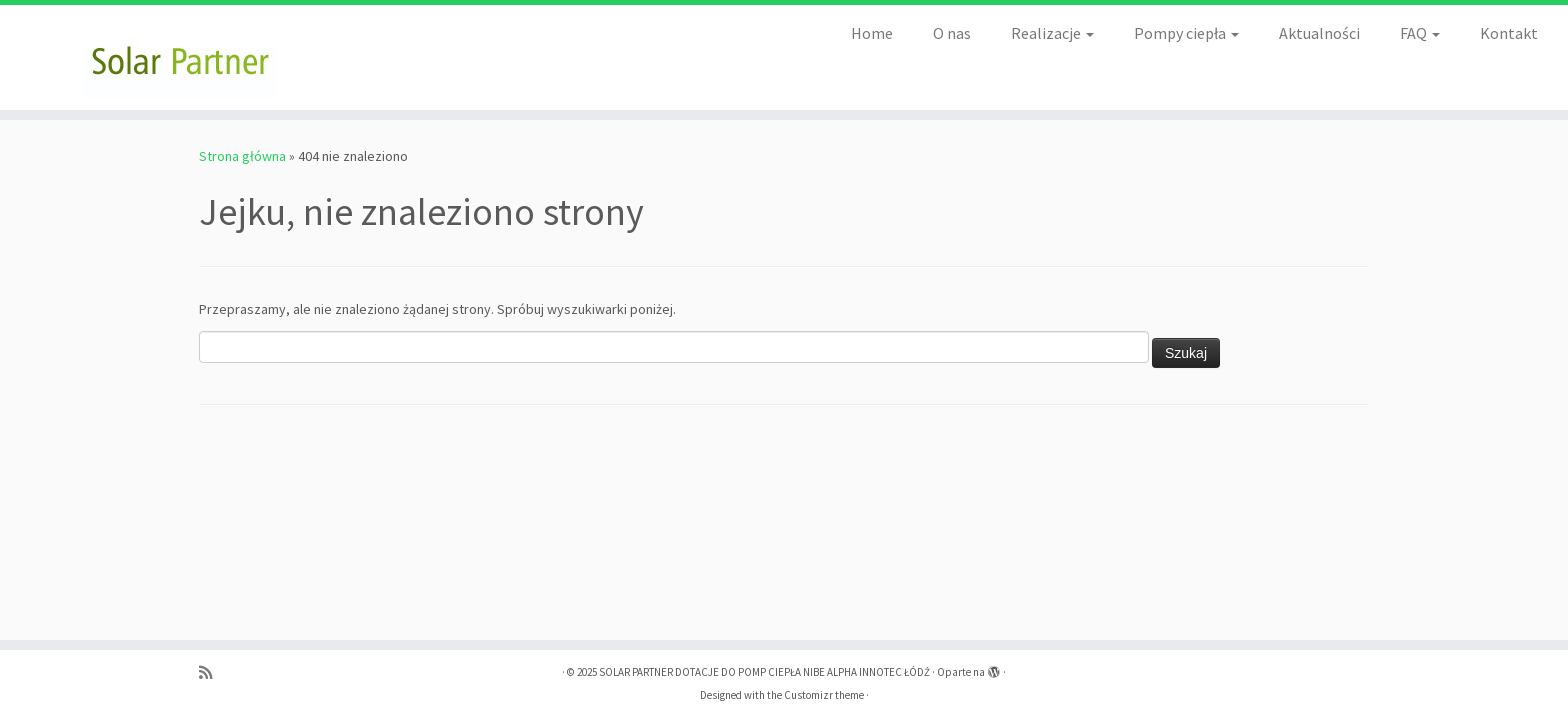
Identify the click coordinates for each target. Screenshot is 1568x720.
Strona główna (242, 156)
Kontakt (1509, 33)
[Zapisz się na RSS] (212, 672)
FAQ (1420, 33)
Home (872, 33)
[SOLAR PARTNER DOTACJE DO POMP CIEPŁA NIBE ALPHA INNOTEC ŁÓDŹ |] (181, 57)
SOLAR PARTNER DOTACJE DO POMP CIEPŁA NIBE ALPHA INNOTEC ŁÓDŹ (764, 672)
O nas (952, 33)
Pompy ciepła (1186, 33)
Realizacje (1052, 33)
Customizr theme (824, 695)
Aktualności (1319, 33)
